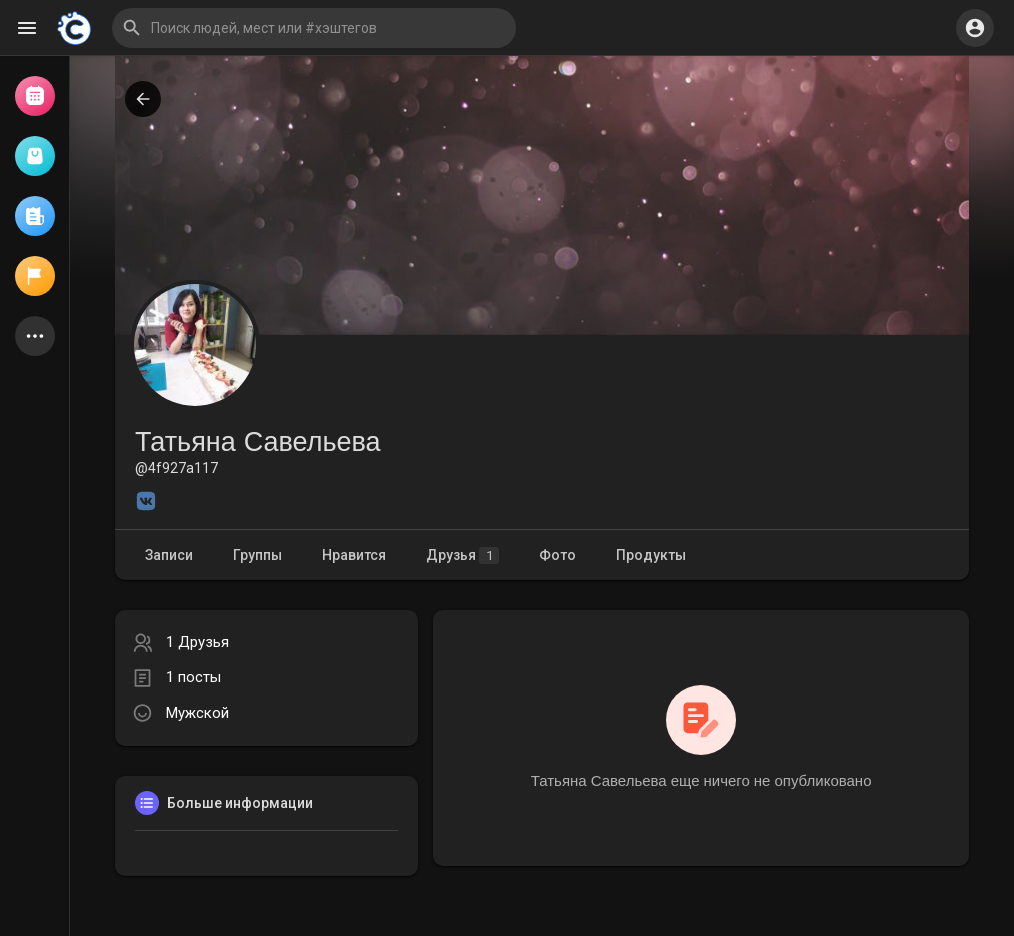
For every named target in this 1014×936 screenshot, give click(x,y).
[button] (314, 28)
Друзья (462, 555)
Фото (557, 555)
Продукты (651, 555)
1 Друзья (197, 642)
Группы (257, 555)
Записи (169, 555)
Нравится (354, 555)
